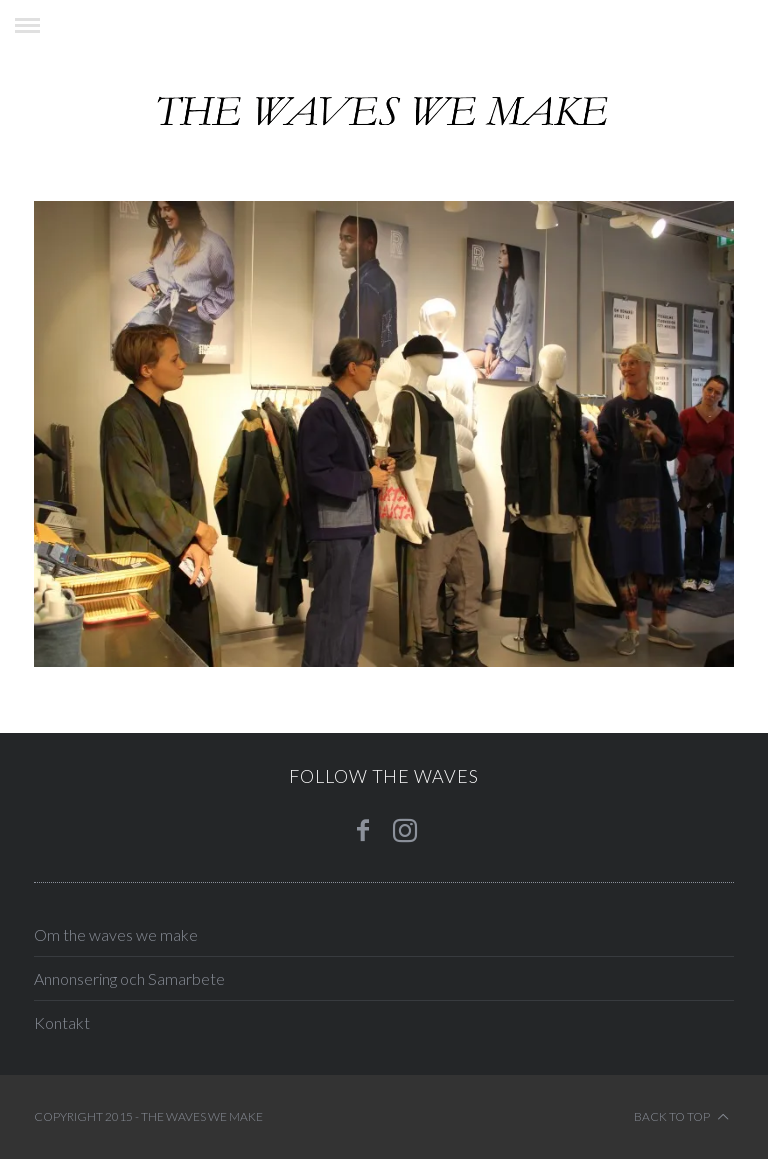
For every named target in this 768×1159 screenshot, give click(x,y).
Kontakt (62, 1022)
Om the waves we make (116, 934)
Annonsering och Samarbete (129, 978)
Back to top (681, 1117)
